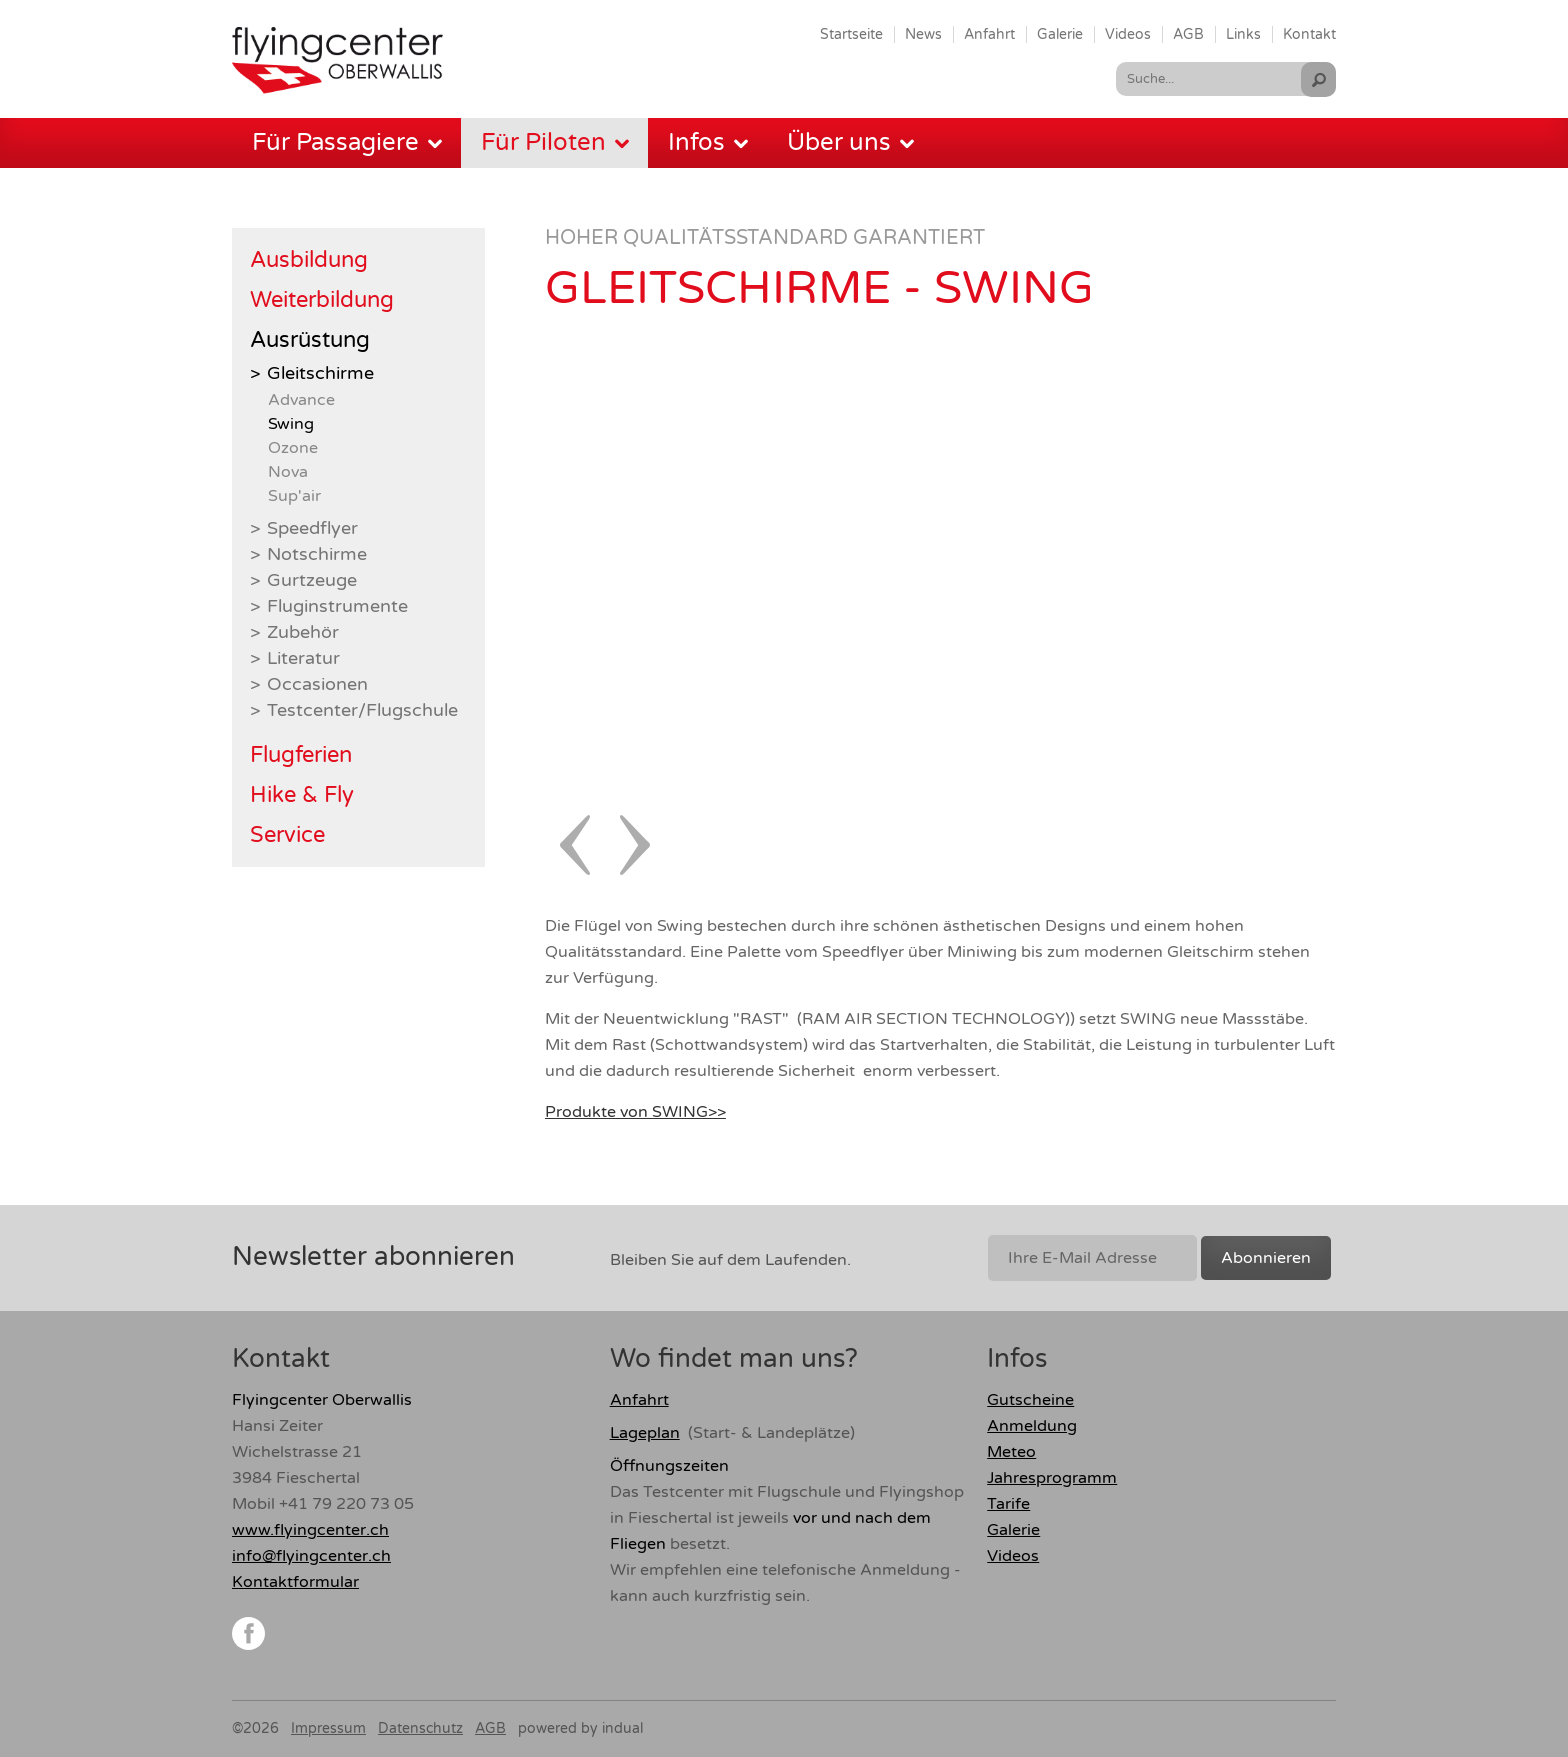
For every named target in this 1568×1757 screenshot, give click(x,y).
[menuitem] (851, 34)
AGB (490, 1728)
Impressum (328, 1728)
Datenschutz (420, 1728)
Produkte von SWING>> (635, 1112)
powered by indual (580, 1728)
